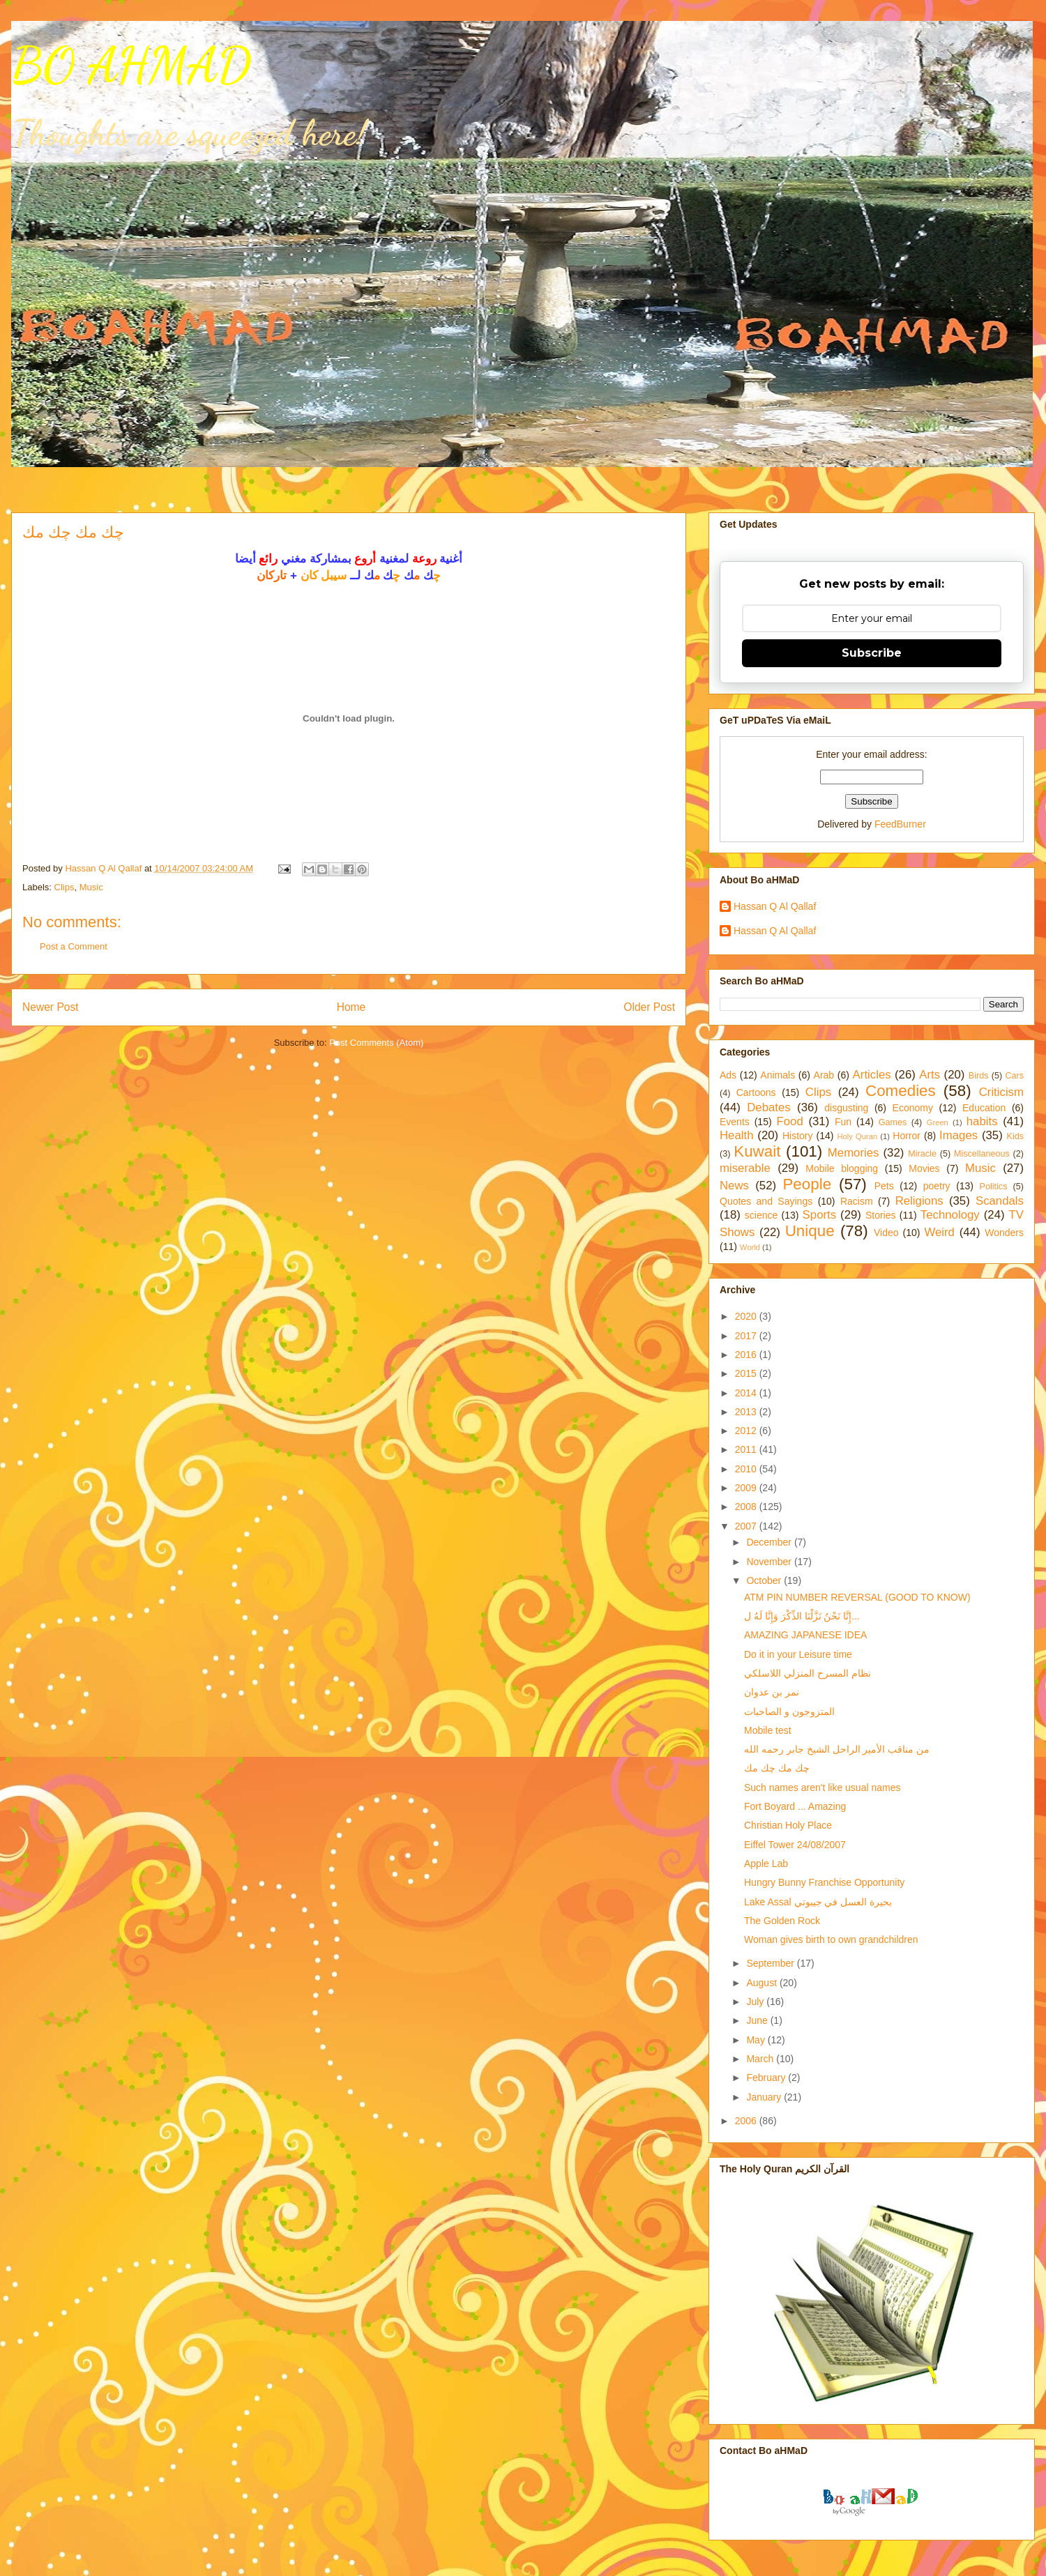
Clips (64, 887)
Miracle (922, 1154)
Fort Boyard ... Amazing (795, 1806)
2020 (747, 1316)
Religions (919, 1200)
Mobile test (767, 1730)
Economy (913, 1107)
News (734, 1185)
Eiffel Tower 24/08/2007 (795, 1844)
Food (790, 1121)
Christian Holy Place (788, 1825)
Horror (906, 1135)
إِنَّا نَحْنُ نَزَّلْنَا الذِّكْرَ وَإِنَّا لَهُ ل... (802, 1616)
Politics (994, 1186)
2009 (747, 1487)
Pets (884, 1185)
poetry (936, 1185)
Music (91, 887)
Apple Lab (766, 1863)
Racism (856, 1201)
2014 (747, 1392)
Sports (820, 1214)
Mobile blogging (841, 1168)
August (762, 1982)
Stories (880, 1215)
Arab (824, 1075)
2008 (747, 1506)
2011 (747, 1449)
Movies (924, 1168)
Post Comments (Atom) (376, 1042)
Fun (843, 1121)
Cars (1014, 1076)
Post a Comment (73, 946)
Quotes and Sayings (766, 1201)
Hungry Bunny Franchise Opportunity (824, 1882)
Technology (950, 1214)
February (767, 2077)
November (770, 1561)
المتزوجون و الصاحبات (789, 1711)
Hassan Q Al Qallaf (775, 906)
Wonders (1004, 1232)
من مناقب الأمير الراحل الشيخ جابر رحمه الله (837, 1749)
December (770, 1542)
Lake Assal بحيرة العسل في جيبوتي (818, 1901)
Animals (777, 1075)
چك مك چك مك (777, 1768)
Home (351, 1007)
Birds (979, 1076)
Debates (769, 1107)
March (761, 2058)
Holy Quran (857, 1136)
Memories (853, 1152)
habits (982, 1121)
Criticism (1001, 1092)
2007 (747, 1526)
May (756, 2039)
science (761, 1215)
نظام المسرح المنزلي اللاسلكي (807, 1673)
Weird (939, 1232)
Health (737, 1135)
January (765, 2097)
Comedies (900, 1090)
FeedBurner (900, 824)
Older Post (649, 1007)
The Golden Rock (782, 1920)
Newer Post (50, 1007)
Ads (728, 1075)
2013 (747, 1411)
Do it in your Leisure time (798, 1654)
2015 (747, 1373)
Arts (929, 1074)
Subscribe (872, 653)
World (750, 1247)
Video (886, 1232)
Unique (810, 1231)
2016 (747, 1354)
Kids (1015, 1136)
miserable (745, 1168)
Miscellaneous (982, 1154)
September (771, 1963)
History (797, 1135)
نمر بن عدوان (771, 1692)
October (765, 1580)
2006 (747, 2120)
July (756, 2001)
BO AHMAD (131, 65)
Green (937, 1122)
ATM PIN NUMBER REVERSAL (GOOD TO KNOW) (857, 1597)
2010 (747, 1468)
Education (984, 1107)
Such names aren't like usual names (822, 1787)
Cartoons (756, 1092)
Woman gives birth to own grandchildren (831, 1939)
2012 (747, 1430)
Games (893, 1122)
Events (735, 1121)
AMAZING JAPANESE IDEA (805, 1634)
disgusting (846, 1107)
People (806, 1184)
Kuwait (757, 1151)
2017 (747, 1335)
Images (958, 1135)
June (758, 2020)
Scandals (1000, 1200)
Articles (872, 1074)
